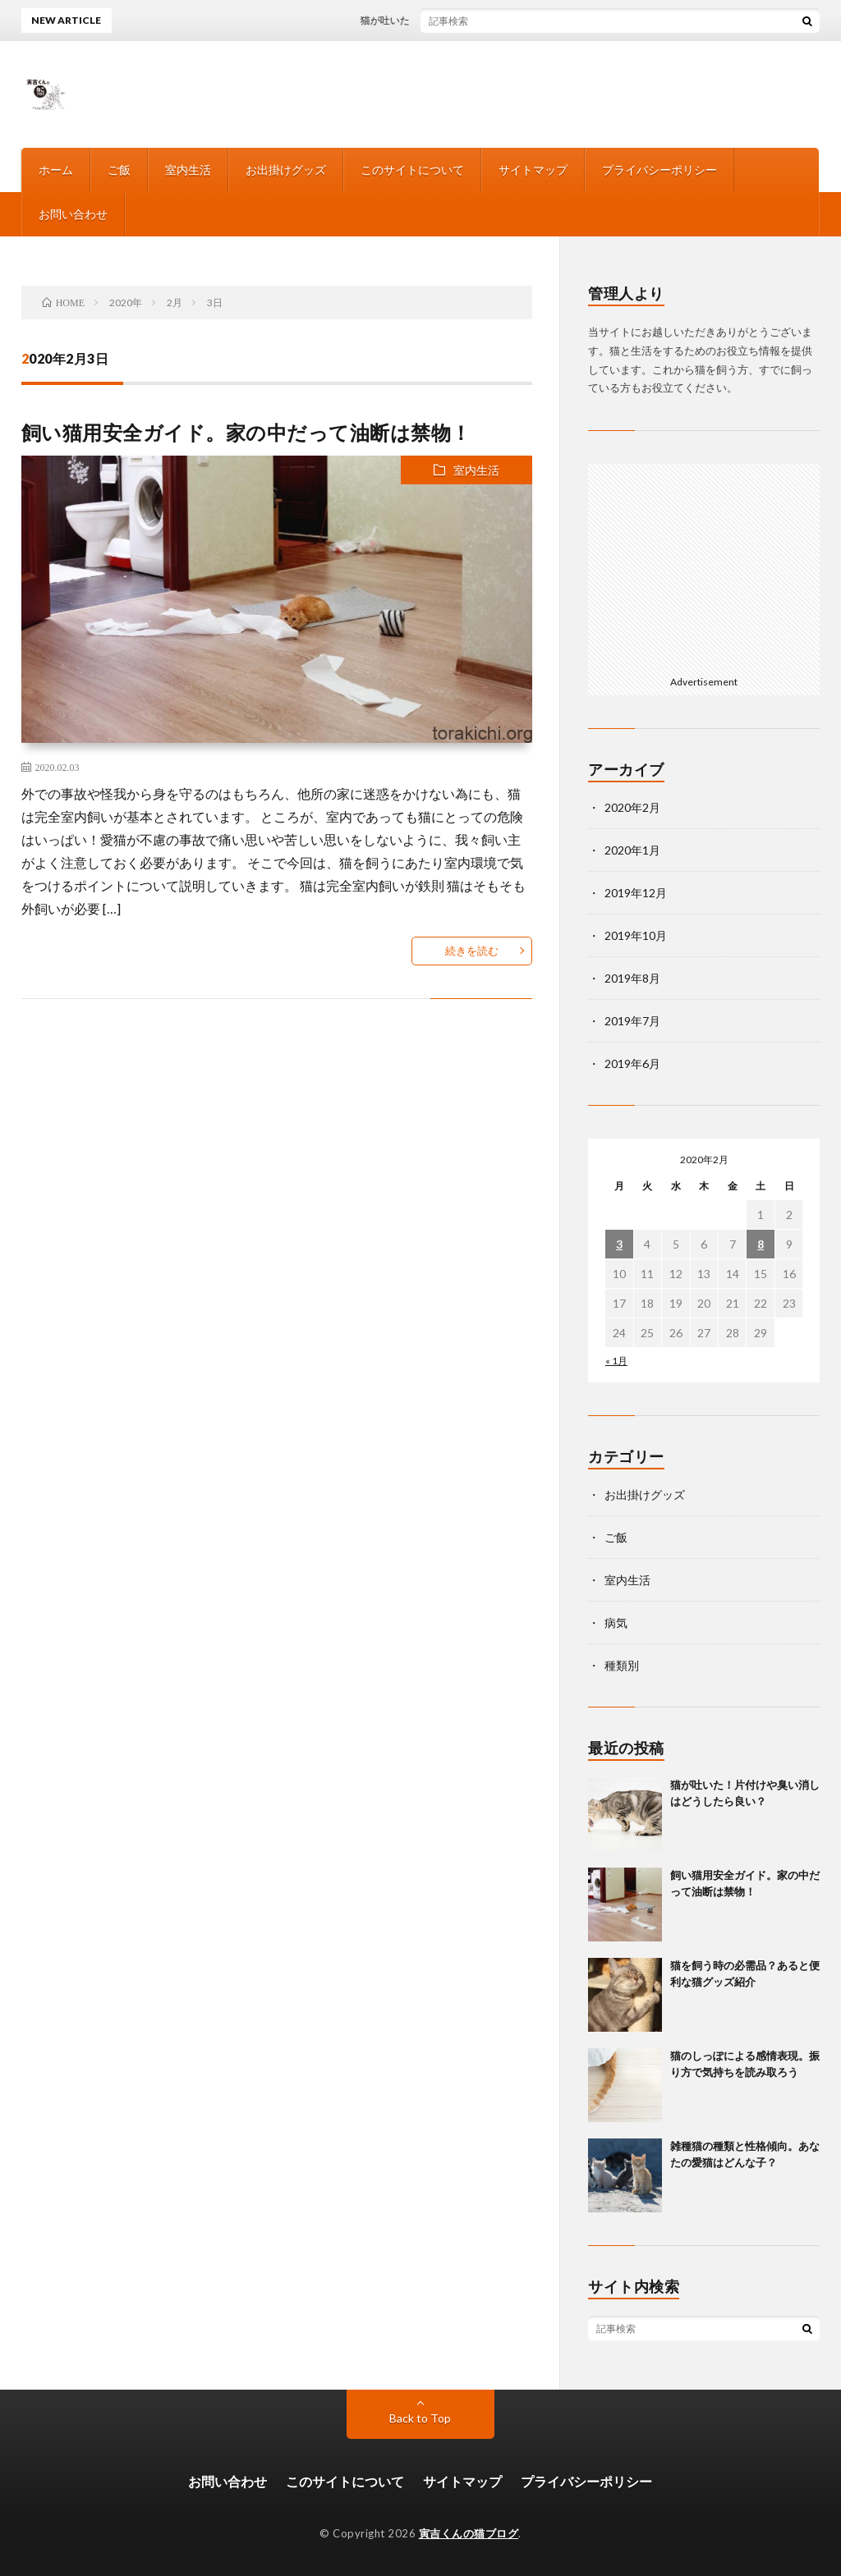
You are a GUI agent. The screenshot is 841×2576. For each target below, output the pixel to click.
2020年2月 (632, 807)
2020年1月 (632, 850)
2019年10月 (635, 935)
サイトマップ (533, 169)
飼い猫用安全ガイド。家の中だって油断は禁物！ (246, 432)
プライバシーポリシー (659, 169)
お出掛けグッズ (286, 169)
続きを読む (472, 950)
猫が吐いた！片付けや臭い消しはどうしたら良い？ (483, 20)
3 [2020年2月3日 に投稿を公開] (619, 1244)
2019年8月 (632, 978)
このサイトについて (412, 169)
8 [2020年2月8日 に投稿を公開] (760, 1244)
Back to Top (420, 2418)
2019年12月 (635, 893)
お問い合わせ (73, 214)
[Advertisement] (703, 566)
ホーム (56, 169)
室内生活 (188, 169)
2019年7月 (632, 1021)
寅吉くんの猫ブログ (469, 2533)
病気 (615, 1622)
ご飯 (119, 169)
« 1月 (616, 1360)
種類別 (621, 1665)
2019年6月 (632, 1063)
